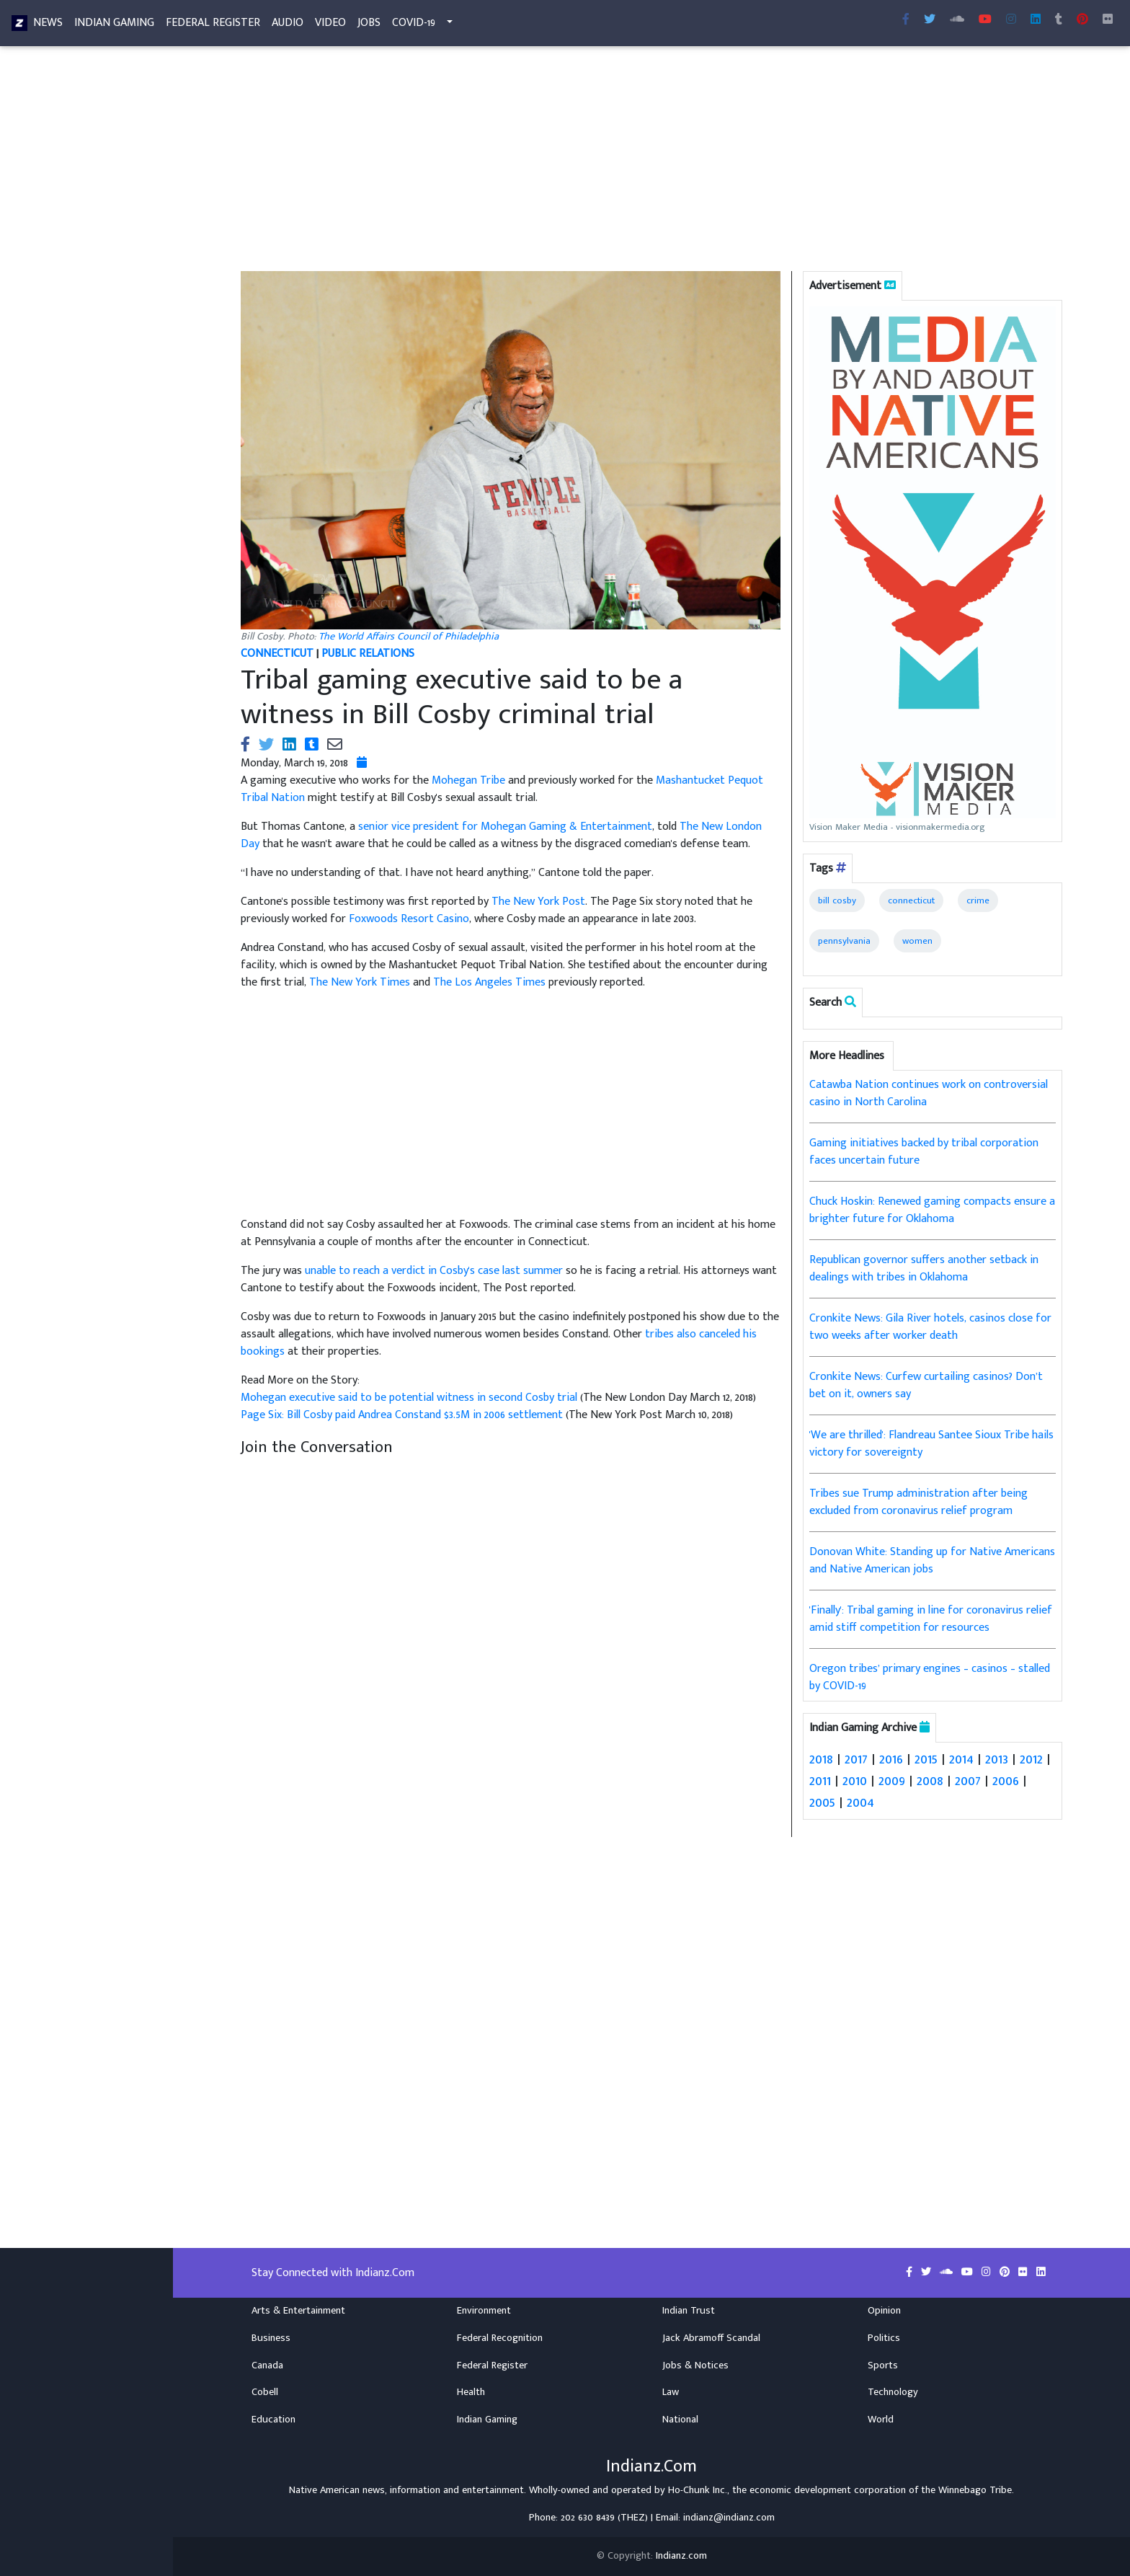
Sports (883, 2364)
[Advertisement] (651, 164)
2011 (820, 1781)
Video (330, 25)
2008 (930, 1781)
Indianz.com (681, 2555)
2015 (926, 1759)
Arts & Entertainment (298, 2310)
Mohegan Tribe (468, 780)
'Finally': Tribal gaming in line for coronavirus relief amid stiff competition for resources (930, 1619)
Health (471, 2392)
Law (670, 2392)
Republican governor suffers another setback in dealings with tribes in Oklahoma (923, 1268)
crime (977, 900)
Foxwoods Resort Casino (409, 919)
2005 (822, 1802)
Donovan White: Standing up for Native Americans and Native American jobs (932, 1560)
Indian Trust (688, 2310)
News (48, 25)
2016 (891, 1759)
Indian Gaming (114, 25)
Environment (484, 2310)
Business (271, 2338)
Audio (287, 25)
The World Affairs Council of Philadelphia (409, 636)
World (881, 2419)
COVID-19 (413, 25)
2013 (996, 1759)
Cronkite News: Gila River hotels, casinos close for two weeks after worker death (930, 1327)
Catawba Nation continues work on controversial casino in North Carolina (928, 1093)
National (680, 2419)
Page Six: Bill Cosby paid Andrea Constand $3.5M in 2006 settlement (403, 1415)
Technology (893, 2392)
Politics (884, 2338)
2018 (821, 1759)
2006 (1005, 1781)
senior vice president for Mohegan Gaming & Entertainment (505, 826)
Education (273, 2419)
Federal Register (213, 25)
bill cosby (837, 900)
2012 (1031, 1759)
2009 (891, 1781)
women (917, 941)
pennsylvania (844, 941)
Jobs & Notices (695, 2364)
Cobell (265, 2392)
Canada (267, 2364)
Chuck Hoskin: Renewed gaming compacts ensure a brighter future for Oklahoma (932, 1210)
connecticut (911, 900)
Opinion (884, 2310)
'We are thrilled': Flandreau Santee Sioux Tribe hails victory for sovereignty (931, 1443)
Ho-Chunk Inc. (697, 2490)
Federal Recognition (500, 2338)
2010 (854, 1781)
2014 (961, 1759)
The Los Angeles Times (489, 982)
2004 (860, 1802)
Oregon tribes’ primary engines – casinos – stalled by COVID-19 (929, 1677)
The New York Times (359, 982)
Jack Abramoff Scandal (711, 2338)
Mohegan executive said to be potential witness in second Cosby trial (410, 1397)
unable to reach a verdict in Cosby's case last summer (434, 1270)
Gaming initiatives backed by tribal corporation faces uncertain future (923, 1151)
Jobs (369, 25)
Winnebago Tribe (975, 2490)
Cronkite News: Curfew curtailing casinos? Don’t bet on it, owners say (926, 1385)
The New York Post (538, 901)
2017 (856, 1759)
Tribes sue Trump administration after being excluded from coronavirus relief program (918, 1502)
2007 (968, 1781)
